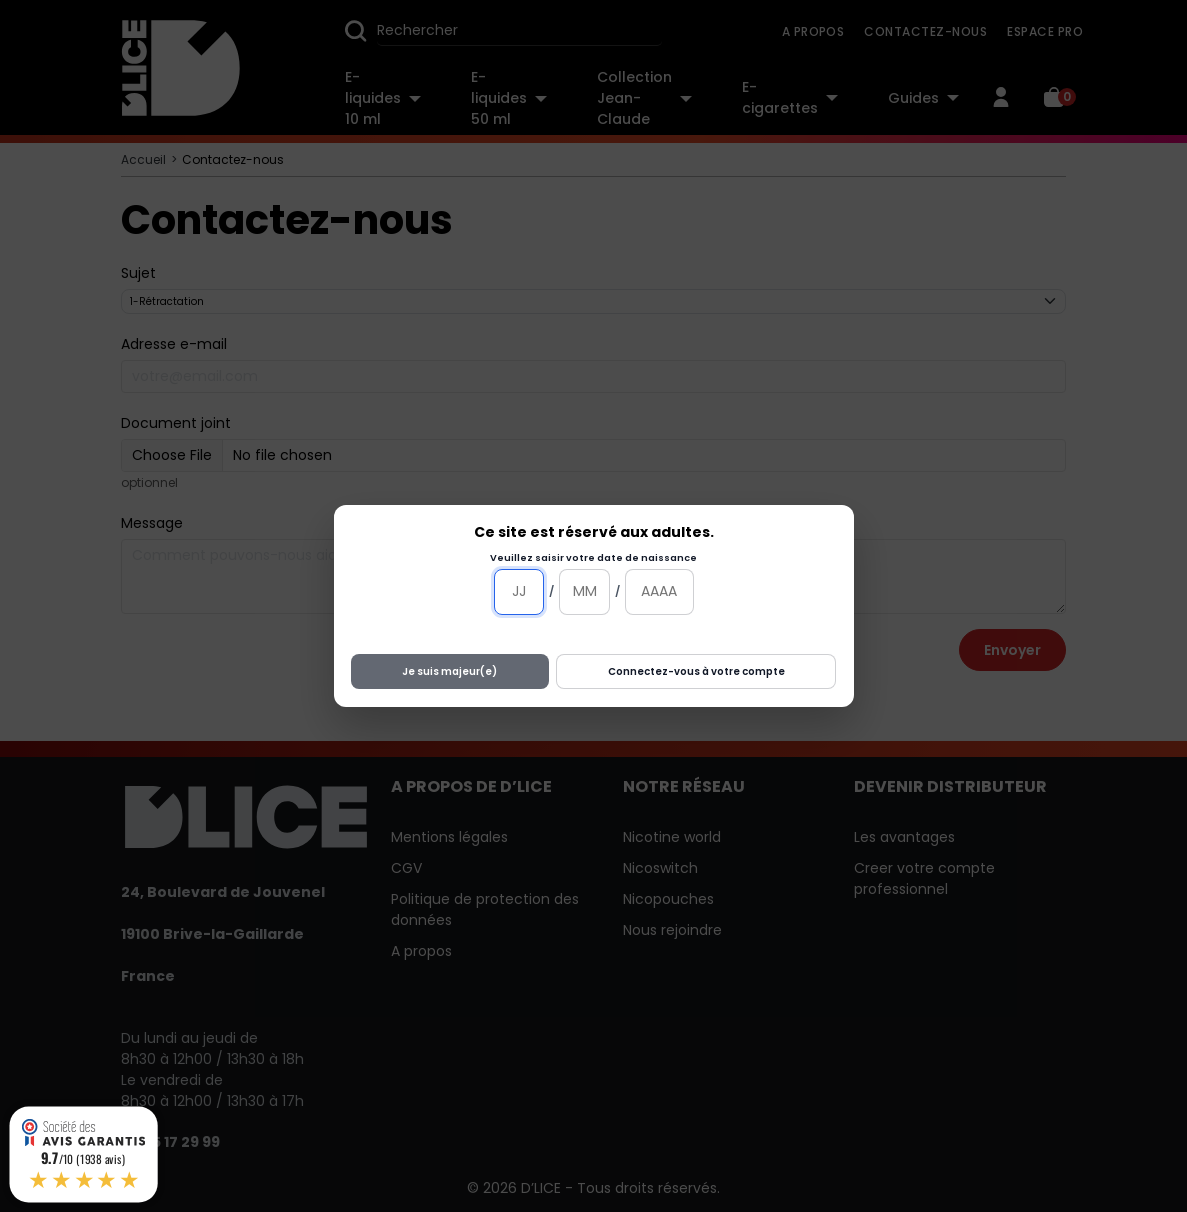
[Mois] (584, 592)
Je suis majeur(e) (449, 671)
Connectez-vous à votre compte (696, 671)
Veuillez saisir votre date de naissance (593, 557)
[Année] (659, 592)
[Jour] (519, 592)
